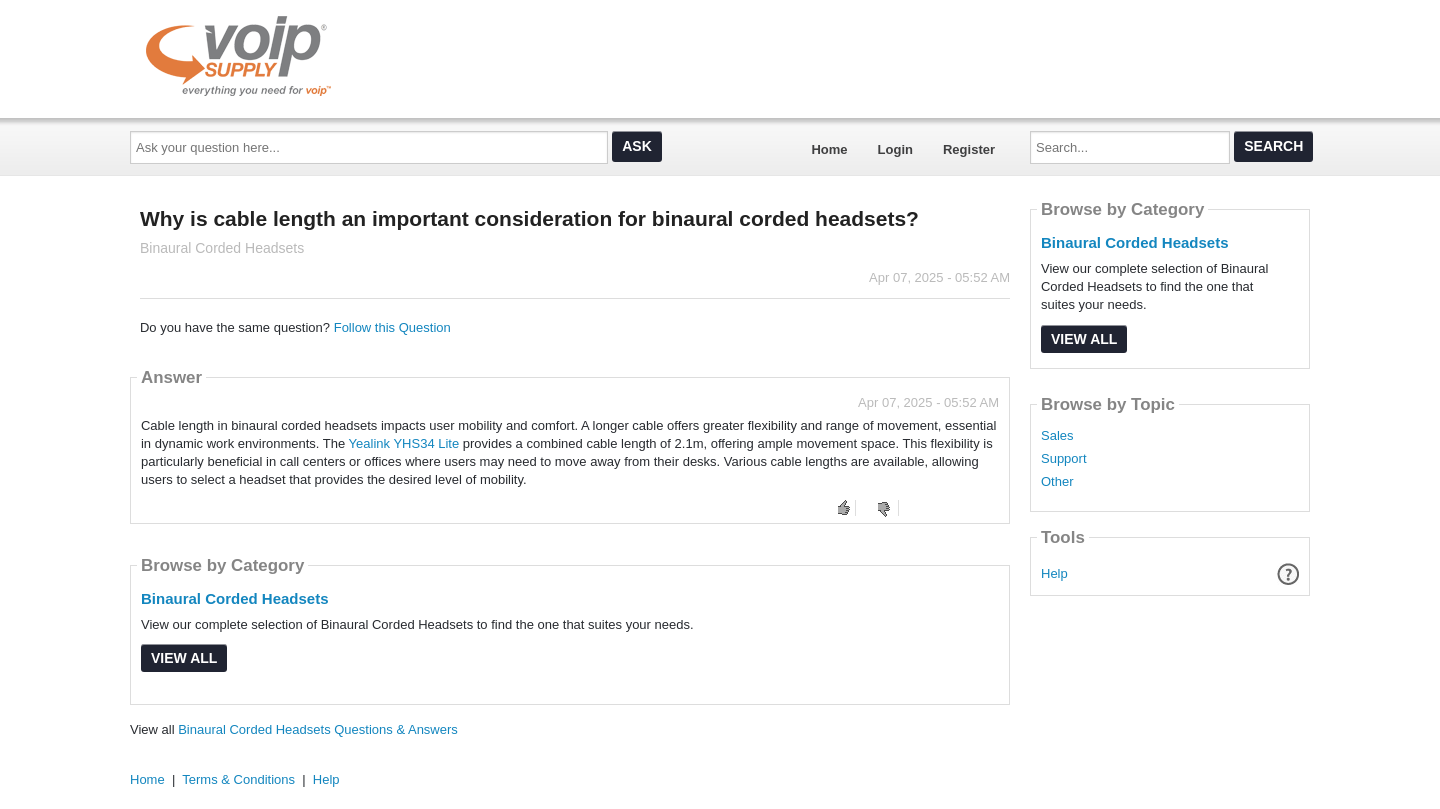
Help (1054, 573)
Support (1064, 459)
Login (895, 149)
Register (969, 149)
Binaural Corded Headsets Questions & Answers (318, 729)
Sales (1057, 436)
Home (829, 149)
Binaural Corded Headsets (235, 598)
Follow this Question (392, 327)
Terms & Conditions (238, 779)
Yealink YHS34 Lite (404, 443)
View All (184, 658)
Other (1057, 482)
